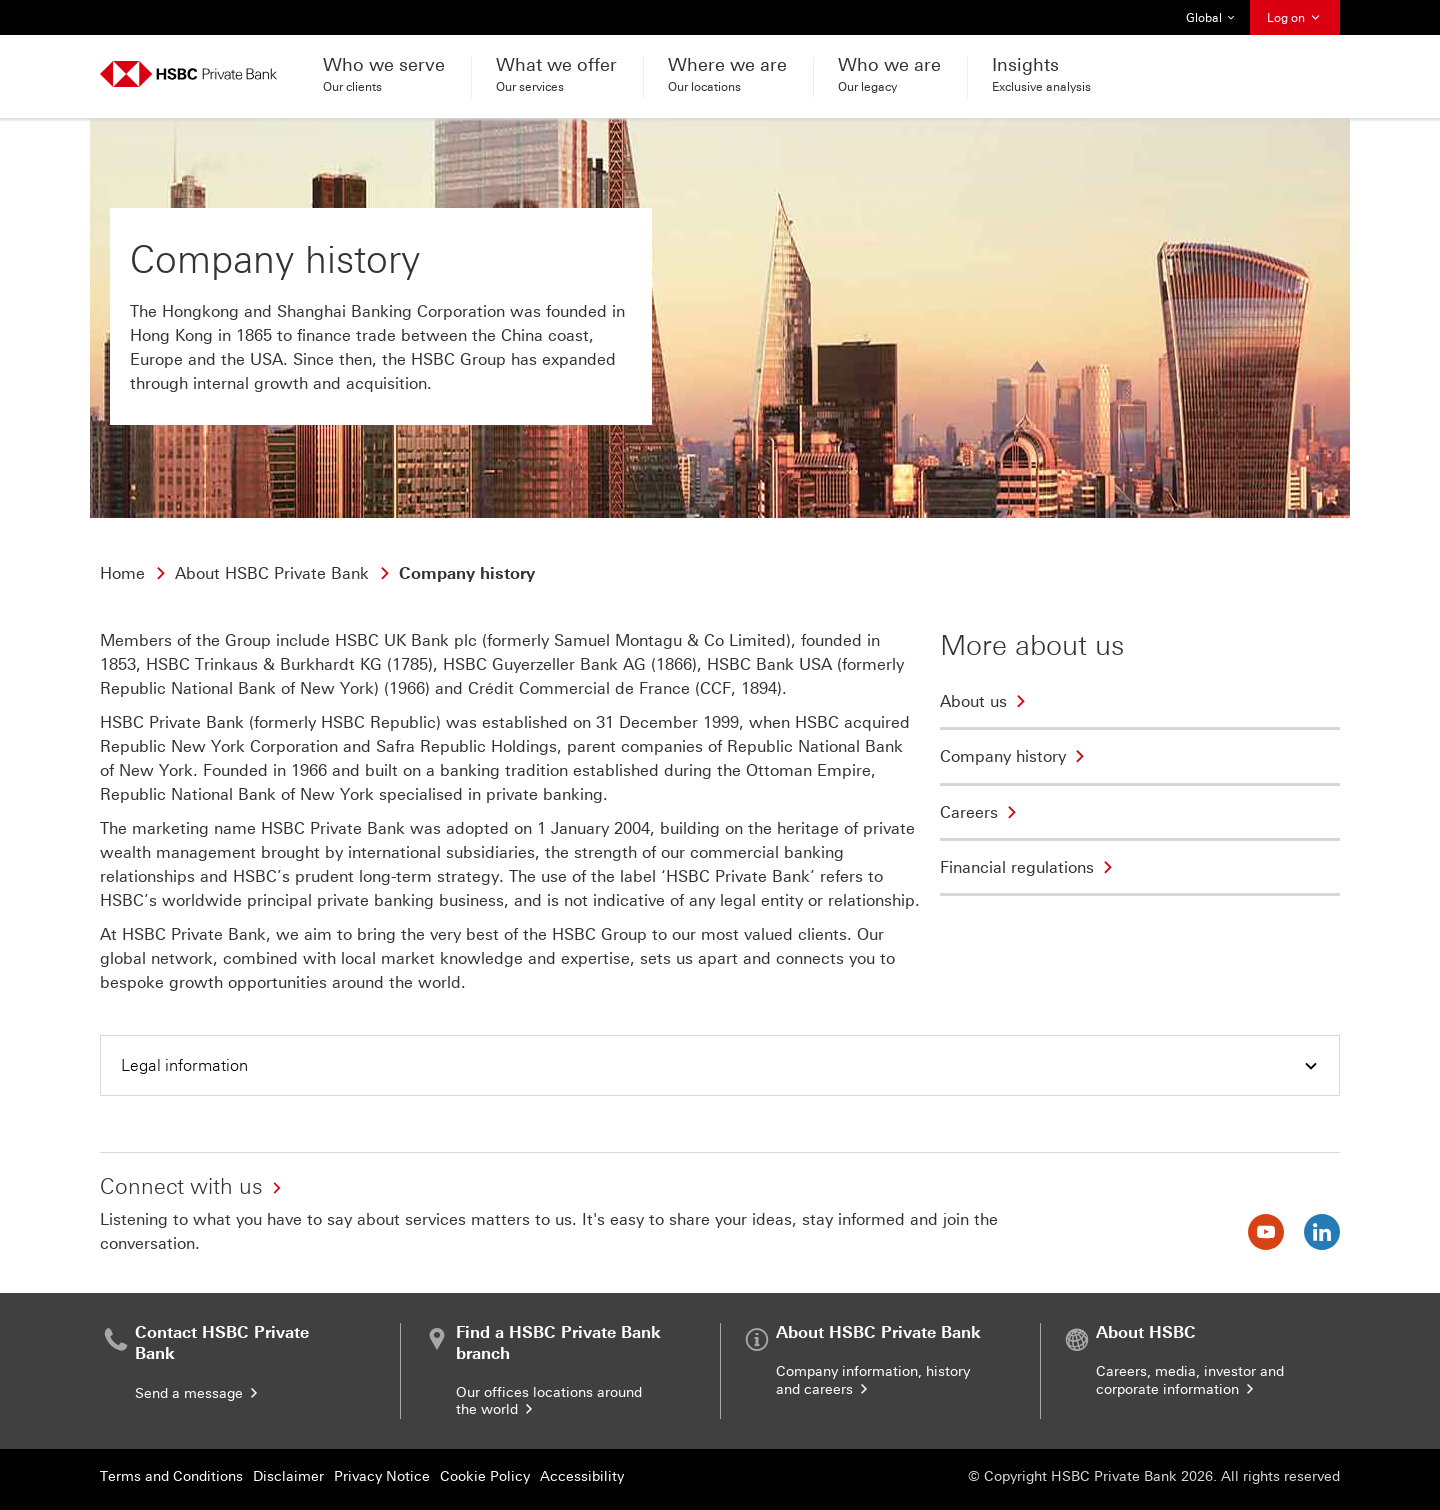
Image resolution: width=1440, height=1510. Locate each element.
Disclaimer (288, 1476)
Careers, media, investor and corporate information (1190, 1380)
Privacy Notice (382, 1476)
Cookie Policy (485, 1476)
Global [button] (1211, 18)
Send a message (198, 1393)
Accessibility (582, 1476)
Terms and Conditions (171, 1476)
